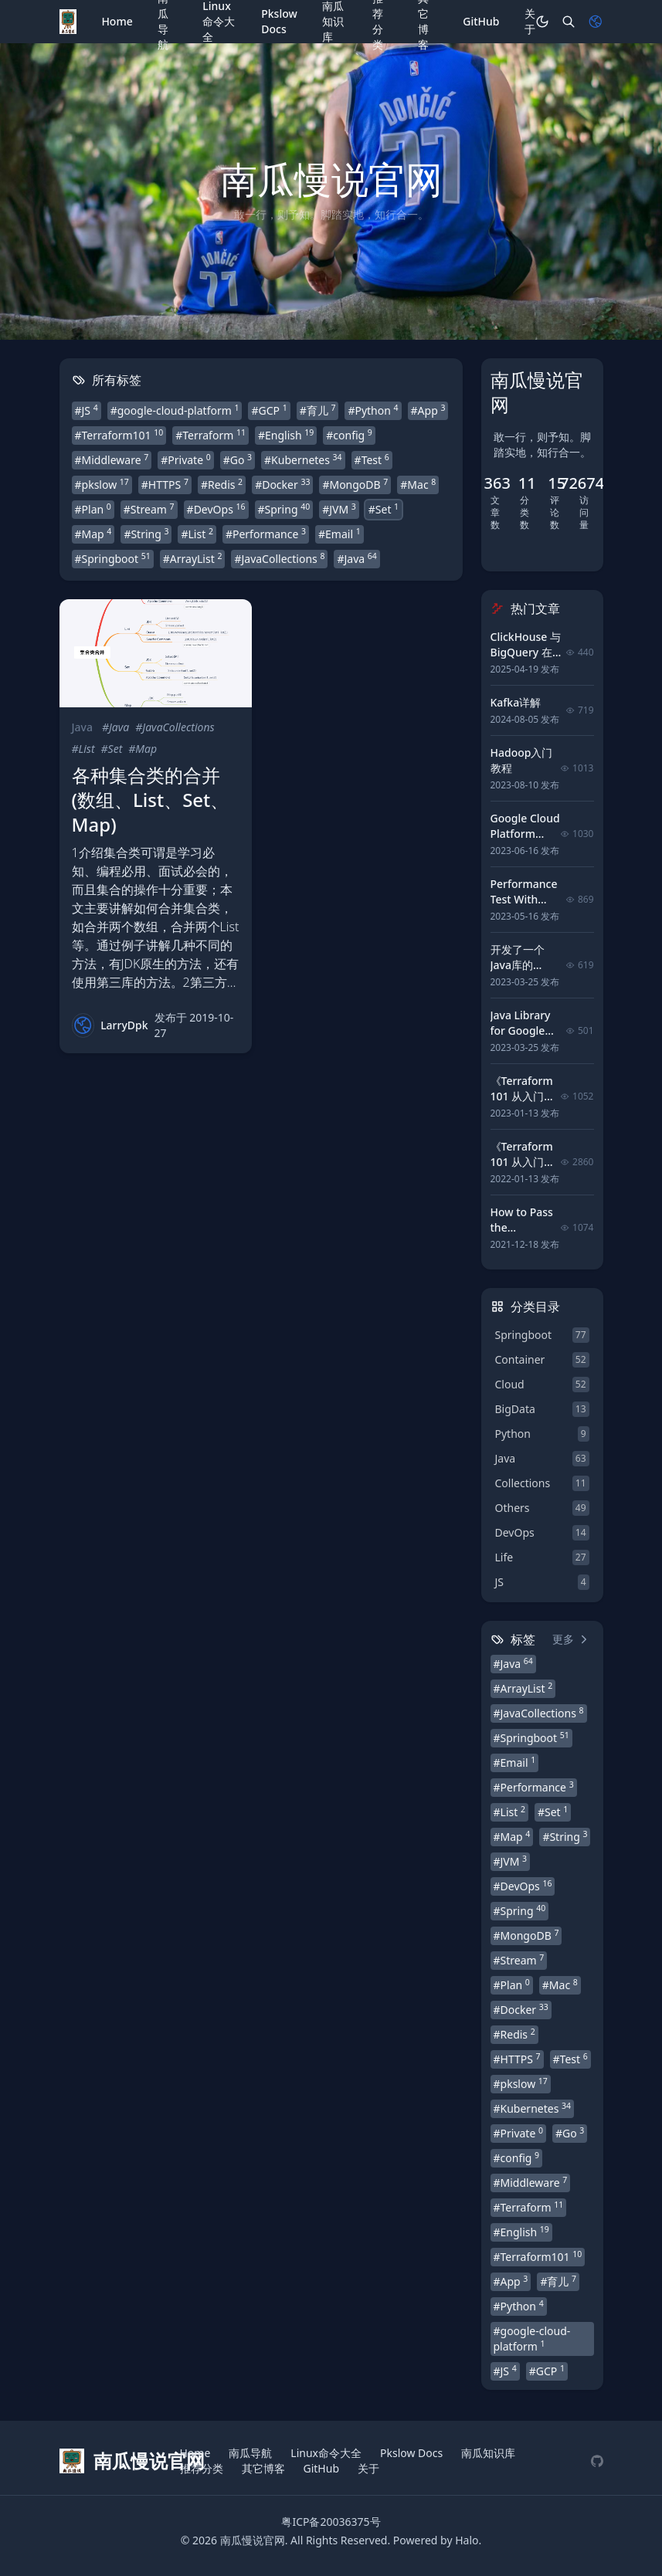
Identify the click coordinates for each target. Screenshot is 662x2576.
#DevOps (216, 509)
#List (196, 533)
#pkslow (102, 484)
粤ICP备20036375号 (330, 2521)
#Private (185, 459)
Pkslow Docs (279, 21)
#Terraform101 (119, 434)
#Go (237, 459)
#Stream (149, 509)
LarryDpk (124, 1025)
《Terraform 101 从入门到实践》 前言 (523, 1162)
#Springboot (113, 558)
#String (146, 533)
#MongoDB (355, 484)
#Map (93, 533)
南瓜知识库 (488, 2453)
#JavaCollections (279, 558)
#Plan (93, 509)
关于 (530, 21)
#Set (383, 509)
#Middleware (112, 459)
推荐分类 (201, 2468)
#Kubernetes (303, 459)
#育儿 (318, 410)
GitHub (481, 21)
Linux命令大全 (326, 2453)
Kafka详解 (516, 702)
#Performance (266, 533)
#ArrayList (192, 558)
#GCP (269, 410)
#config (349, 434)
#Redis (222, 484)
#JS (86, 410)
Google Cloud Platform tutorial (525, 833)
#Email (339, 533)
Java (82, 727)
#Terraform (210, 434)
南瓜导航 (250, 2453)
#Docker (282, 484)
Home (116, 21)
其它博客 (263, 2468)
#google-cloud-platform (174, 410)
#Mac (418, 484)
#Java (356, 558)
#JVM (339, 509)
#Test (372, 459)
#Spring (284, 509)
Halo (466, 2540)
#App (428, 410)
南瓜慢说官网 (252, 2540)
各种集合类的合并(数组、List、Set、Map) (150, 799)
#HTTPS (164, 484)
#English (286, 434)
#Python (373, 410)
